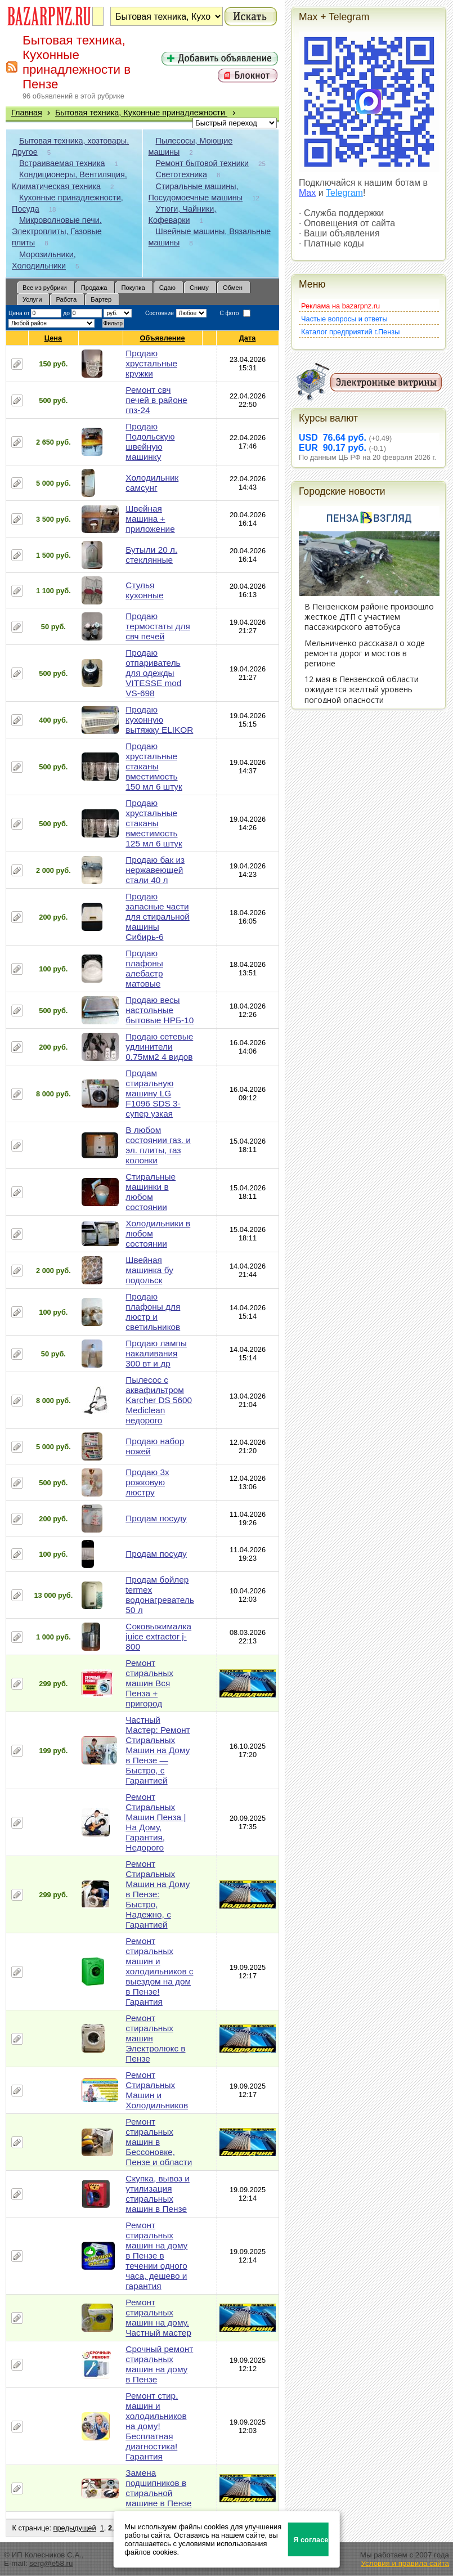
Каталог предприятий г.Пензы (350, 332)
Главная (26, 112)
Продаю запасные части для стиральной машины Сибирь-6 (157, 916)
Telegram (344, 193)
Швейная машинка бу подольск (149, 1270)
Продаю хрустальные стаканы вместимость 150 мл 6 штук (153, 766)
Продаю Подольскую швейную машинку (149, 442)
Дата (248, 338)
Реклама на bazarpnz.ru (340, 306)
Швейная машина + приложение (149, 519)
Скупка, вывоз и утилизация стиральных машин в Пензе (157, 2194)
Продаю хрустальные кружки (151, 363)
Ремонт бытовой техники (202, 163)
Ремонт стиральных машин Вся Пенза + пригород (149, 1683)
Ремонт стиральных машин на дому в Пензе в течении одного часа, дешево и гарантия (156, 2255)
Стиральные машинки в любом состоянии (150, 1192)
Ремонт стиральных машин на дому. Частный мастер (158, 2317)
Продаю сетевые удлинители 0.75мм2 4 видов (159, 1046)
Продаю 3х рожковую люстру (147, 1482)
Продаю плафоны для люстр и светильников (152, 1312)
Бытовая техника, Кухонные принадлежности (141, 112)
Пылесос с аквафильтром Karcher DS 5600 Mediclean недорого (158, 1400)
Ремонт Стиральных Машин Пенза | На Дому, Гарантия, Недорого (155, 1822)
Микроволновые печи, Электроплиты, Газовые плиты (57, 231)
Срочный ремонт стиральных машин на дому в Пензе (159, 2364)
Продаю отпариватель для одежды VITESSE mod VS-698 (153, 673)
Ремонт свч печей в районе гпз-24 (156, 400)
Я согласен (311, 2539)
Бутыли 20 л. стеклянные (151, 555)
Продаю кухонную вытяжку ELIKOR (159, 719)
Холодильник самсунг (151, 482)
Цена (53, 338)
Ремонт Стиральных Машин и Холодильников (156, 2090)
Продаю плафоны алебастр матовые (144, 968)
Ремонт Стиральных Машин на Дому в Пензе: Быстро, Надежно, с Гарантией (157, 1894)
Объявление (163, 338)
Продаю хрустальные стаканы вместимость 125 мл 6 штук (153, 823)
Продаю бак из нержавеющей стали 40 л (155, 870)
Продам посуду (155, 1518)
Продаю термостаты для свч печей (157, 626)
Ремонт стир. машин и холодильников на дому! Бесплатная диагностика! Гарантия (155, 2426)
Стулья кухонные (144, 590)
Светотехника (181, 174)
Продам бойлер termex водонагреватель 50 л (159, 1595)
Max (307, 193)
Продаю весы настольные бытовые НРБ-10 (159, 1010)
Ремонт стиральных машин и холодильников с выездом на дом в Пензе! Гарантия (159, 1971)
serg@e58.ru (51, 2563)
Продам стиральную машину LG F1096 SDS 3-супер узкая (152, 1093)
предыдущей (74, 2528)
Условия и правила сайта (405, 2563)
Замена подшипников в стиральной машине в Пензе (158, 2488)
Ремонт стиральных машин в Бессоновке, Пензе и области (158, 2142)
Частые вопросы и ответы (344, 319)
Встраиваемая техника (62, 163)
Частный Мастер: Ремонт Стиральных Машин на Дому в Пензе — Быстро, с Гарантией (157, 1750)
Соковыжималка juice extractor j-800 (158, 1636)
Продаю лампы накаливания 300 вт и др (156, 1353)
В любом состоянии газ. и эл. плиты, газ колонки (158, 1145)
